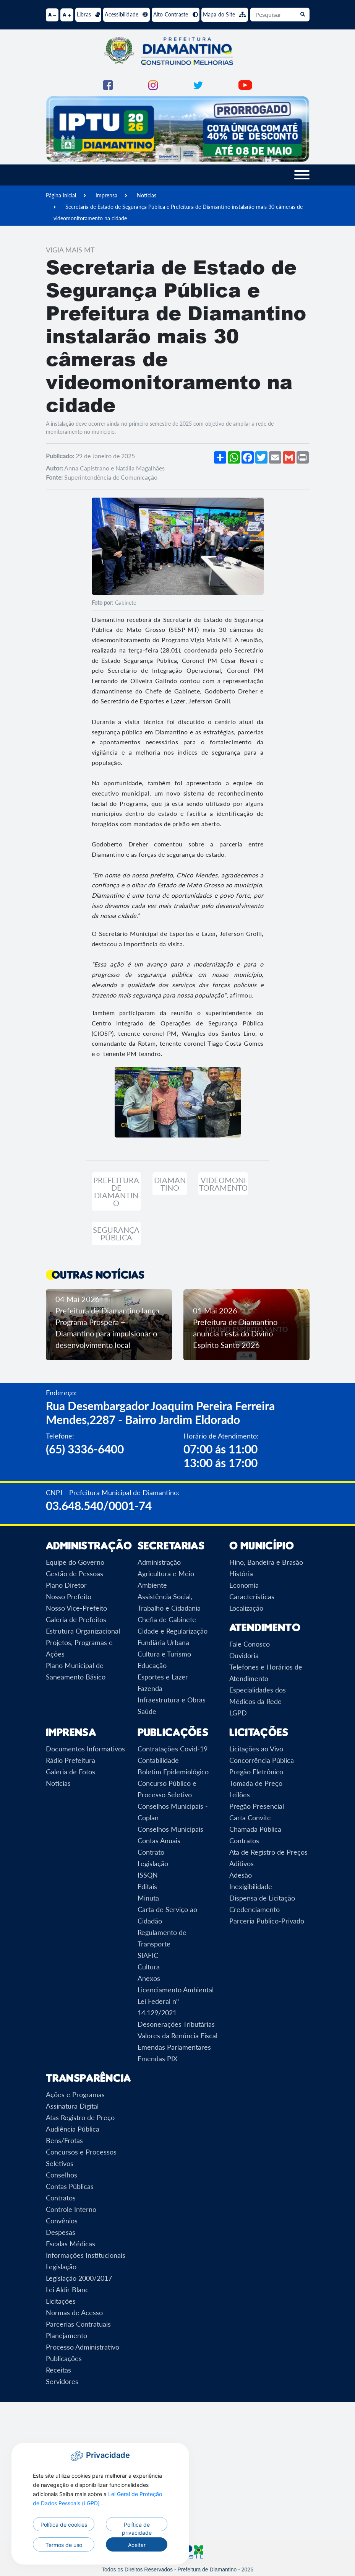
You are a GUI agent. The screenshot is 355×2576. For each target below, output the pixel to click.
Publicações (64, 2358)
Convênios (62, 2220)
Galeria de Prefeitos (76, 1619)
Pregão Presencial (256, 1806)
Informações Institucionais (85, 2255)
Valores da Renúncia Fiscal (177, 2035)
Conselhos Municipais (170, 1829)
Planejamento (66, 2335)
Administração (159, 1562)
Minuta (148, 1898)
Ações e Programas (75, 2094)
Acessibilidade (126, 14)
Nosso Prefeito (68, 1596)
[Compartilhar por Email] (275, 457)
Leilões (239, 1794)
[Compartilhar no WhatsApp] (234, 457)
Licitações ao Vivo (256, 1748)
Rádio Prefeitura (70, 1760)
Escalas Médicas (70, 2243)
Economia (244, 1585)
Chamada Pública (255, 1829)
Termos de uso (63, 2545)
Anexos (149, 1978)
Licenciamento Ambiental (176, 1989)
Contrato (151, 1852)
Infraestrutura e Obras (172, 1700)
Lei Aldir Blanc (67, 2289)
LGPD (238, 1713)
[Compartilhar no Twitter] (261, 457)
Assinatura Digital (72, 2106)
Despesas (60, 2232)
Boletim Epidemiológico (173, 1771)
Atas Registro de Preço (80, 2117)
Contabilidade (158, 1760)
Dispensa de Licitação (262, 1898)
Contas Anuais (159, 1840)
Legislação (153, 1863)
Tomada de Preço (255, 1783)
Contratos (244, 1840)
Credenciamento (254, 1909)
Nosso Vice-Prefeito (76, 1608)
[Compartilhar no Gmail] (289, 457)
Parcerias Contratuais (78, 2324)
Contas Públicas (70, 2186)
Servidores (62, 2381)
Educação (152, 1665)
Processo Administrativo (82, 2347)
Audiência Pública (72, 2129)
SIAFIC (148, 1955)
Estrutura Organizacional (83, 1631)
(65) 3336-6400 (85, 1449)
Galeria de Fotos (70, 1771)
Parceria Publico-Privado (266, 1921)
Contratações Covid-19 (172, 1748)
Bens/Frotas (64, 2140)
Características (251, 1596)
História (241, 1573)
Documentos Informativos (85, 1748)
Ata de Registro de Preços (268, 1852)
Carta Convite (250, 1817)
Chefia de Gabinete (167, 1619)
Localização (246, 1608)
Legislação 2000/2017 (79, 2278)
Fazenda (150, 1688)
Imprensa (106, 195)
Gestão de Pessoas (74, 1573)
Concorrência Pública (261, 1760)
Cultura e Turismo (164, 1654)
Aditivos (241, 1863)
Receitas (58, 2370)
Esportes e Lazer (163, 1677)
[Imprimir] (303, 457)
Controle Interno (71, 2209)
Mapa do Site (224, 14)
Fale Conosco (249, 1644)
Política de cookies (64, 2524)
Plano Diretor (66, 1585)
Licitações (61, 2301)
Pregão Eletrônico (256, 1771)
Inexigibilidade (250, 1886)
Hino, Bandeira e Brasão (266, 1562)
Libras (88, 14)
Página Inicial (61, 195)
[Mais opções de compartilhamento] (220, 457)
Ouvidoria (244, 1655)
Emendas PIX (158, 2058)
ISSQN (148, 1875)
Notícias (146, 195)
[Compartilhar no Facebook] (247, 457)
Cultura (149, 1967)
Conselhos (61, 2175)
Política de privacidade (137, 2526)
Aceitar (137, 2545)
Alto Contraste (175, 14)
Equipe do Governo (75, 1562)
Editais (147, 1886)
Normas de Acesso (74, 2312)
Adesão (240, 1875)
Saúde (147, 1711)
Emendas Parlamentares (174, 2047)
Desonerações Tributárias (176, 2024)
